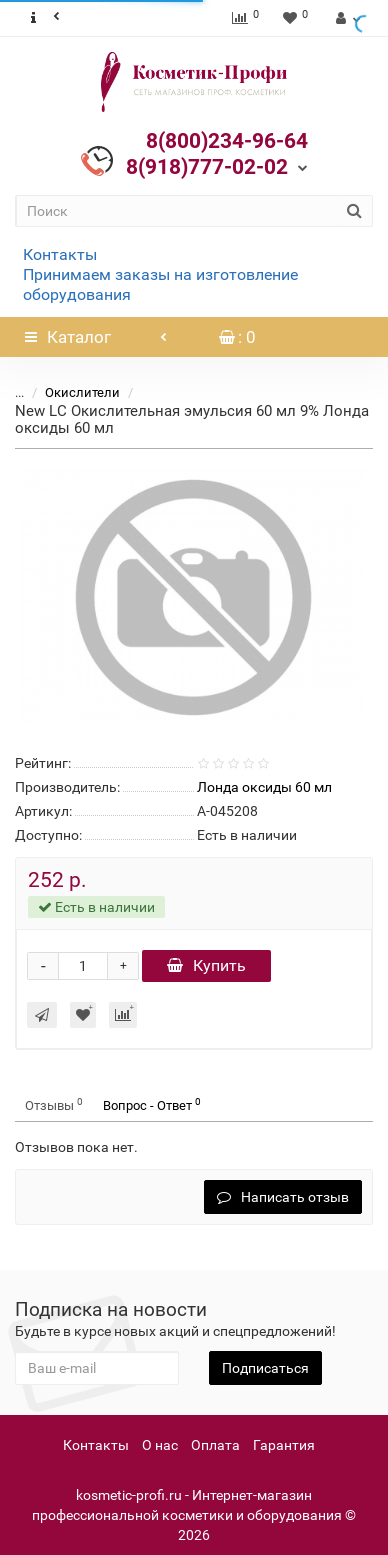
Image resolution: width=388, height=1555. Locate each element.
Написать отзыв (283, 1197)
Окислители (82, 392)
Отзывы (54, 1104)
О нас (160, 1445)
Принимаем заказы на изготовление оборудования (160, 284)
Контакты (60, 254)
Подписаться (265, 1368)
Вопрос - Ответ (152, 1104)
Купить (206, 965)
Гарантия (284, 1445)
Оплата (215, 1445)
